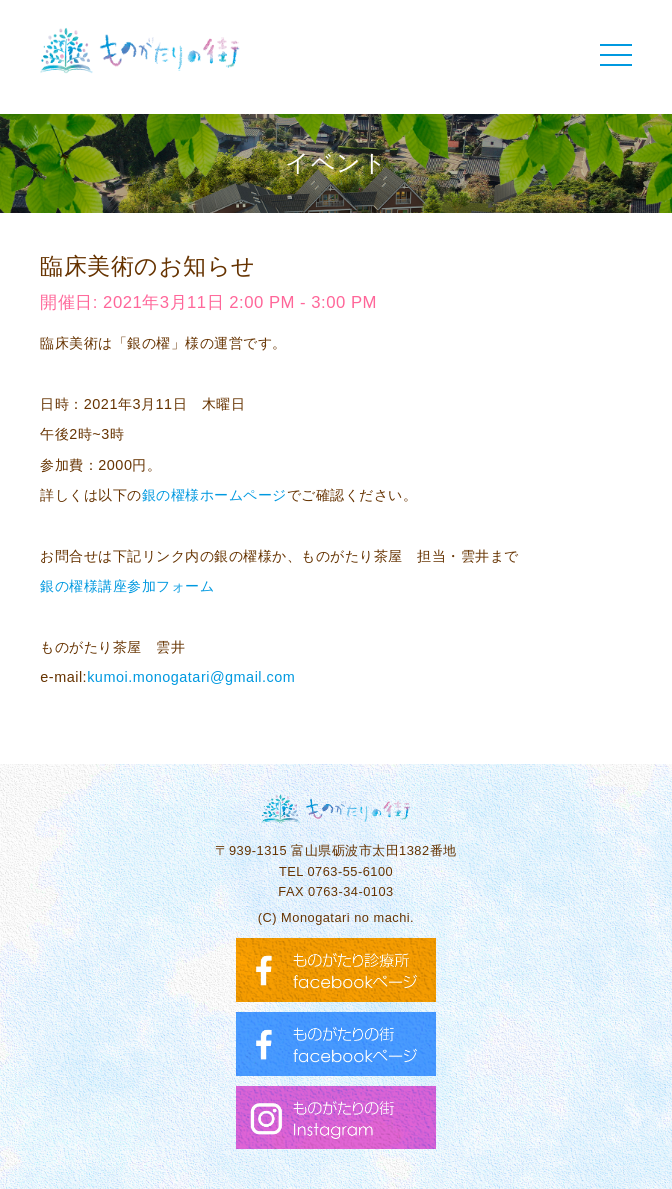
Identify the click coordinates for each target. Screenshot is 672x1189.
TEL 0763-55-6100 (336, 871)
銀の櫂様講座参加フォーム (127, 586)
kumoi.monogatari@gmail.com (191, 677)
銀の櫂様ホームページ (214, 495)
